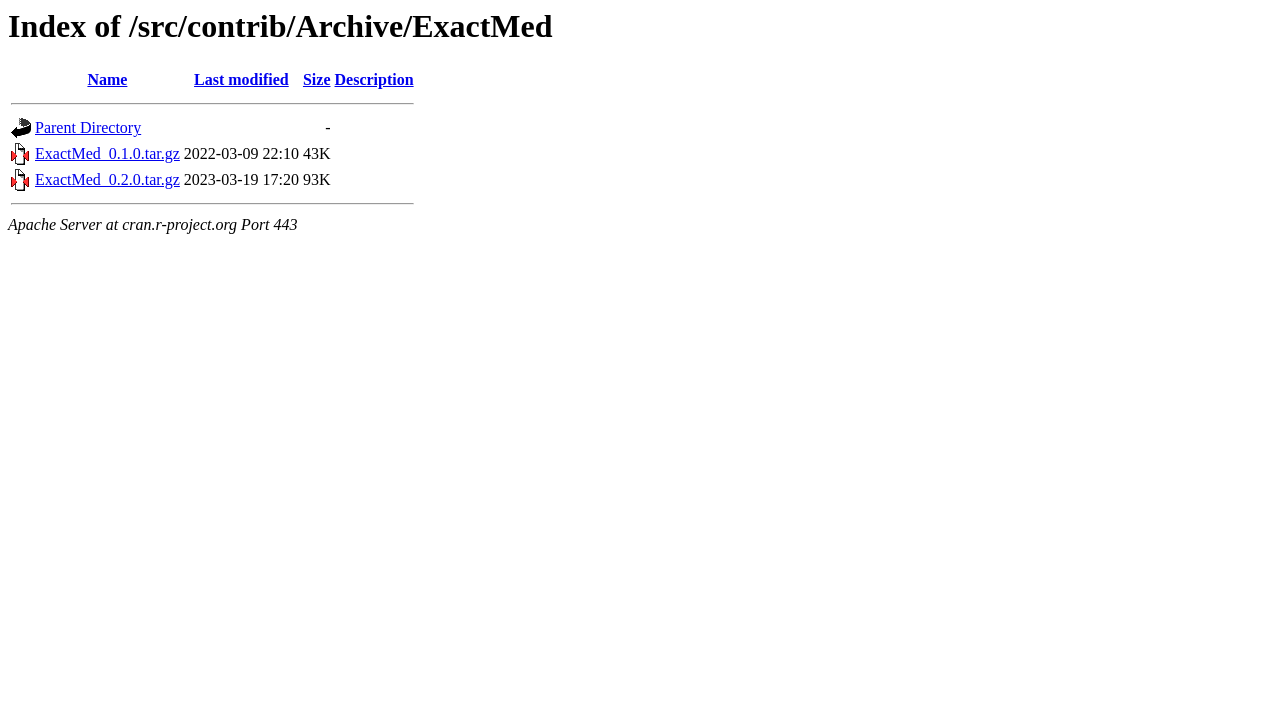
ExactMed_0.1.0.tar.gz (107, 153)
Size (317, 79)
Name (107, 79)
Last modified (241, 79)
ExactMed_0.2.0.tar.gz (107, 179)
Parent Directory (88, 127)
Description (374, 79)
